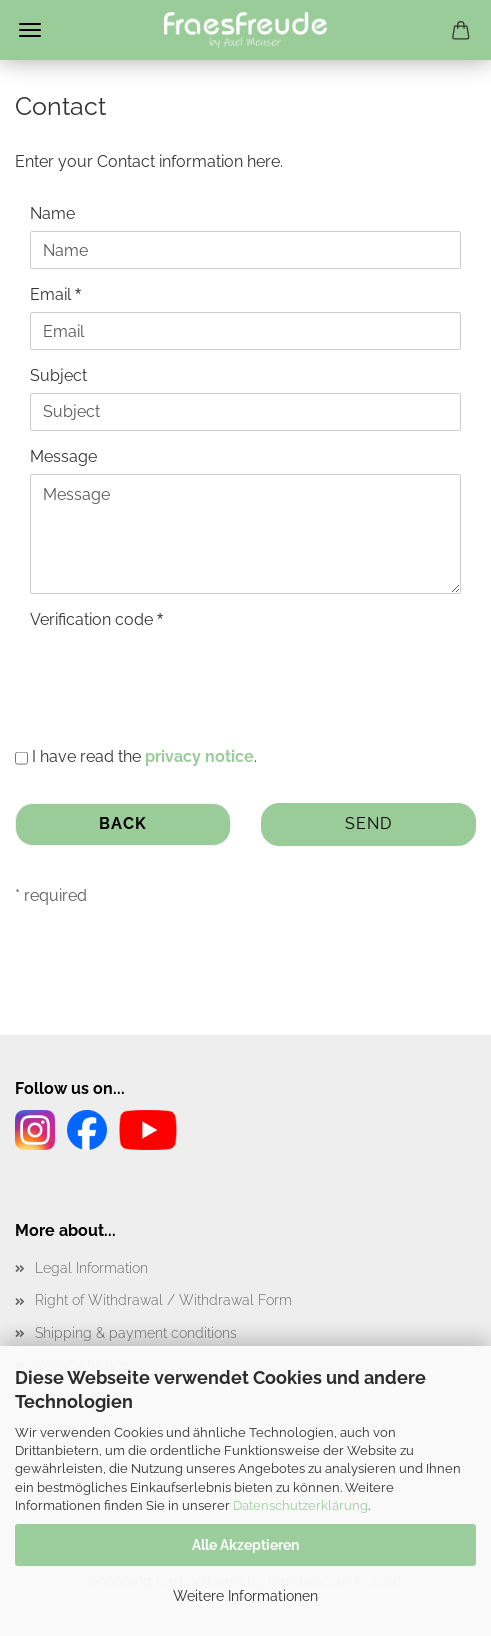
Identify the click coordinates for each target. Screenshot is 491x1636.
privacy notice (199, 756)
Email (52, 294)
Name (52, 213)
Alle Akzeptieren (245, 1545)
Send (368, 823)
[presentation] (182, 676)
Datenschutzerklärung (300, 1505)
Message (63, 456)
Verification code (93, 619)
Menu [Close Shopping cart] (30, 30)
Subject (58, 375)
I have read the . (144, 756)
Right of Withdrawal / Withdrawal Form (163, 1300)
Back (123, 823)
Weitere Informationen (245, 1596)
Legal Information (91, 1268)
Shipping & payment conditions (136, 1333)
